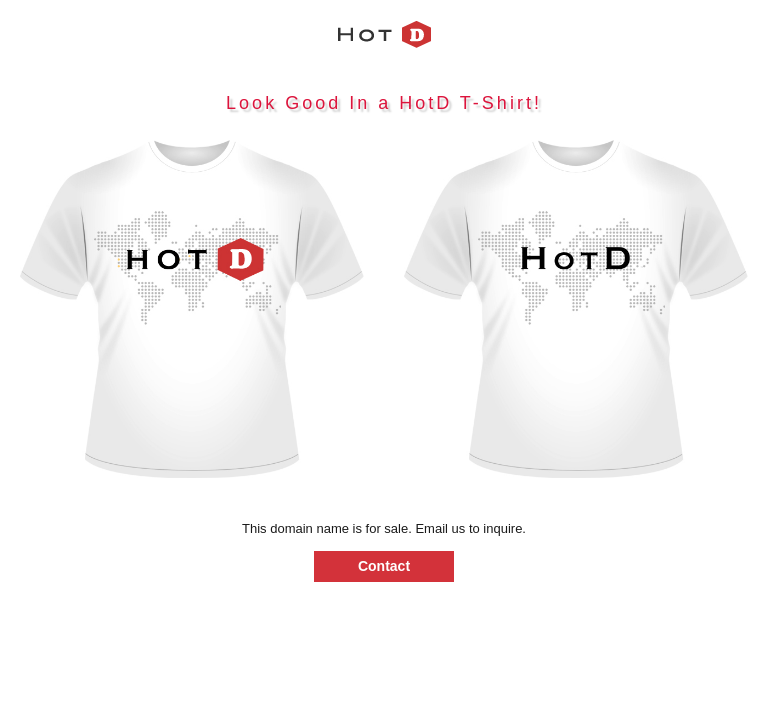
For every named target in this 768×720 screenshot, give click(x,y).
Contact (384, 566)
